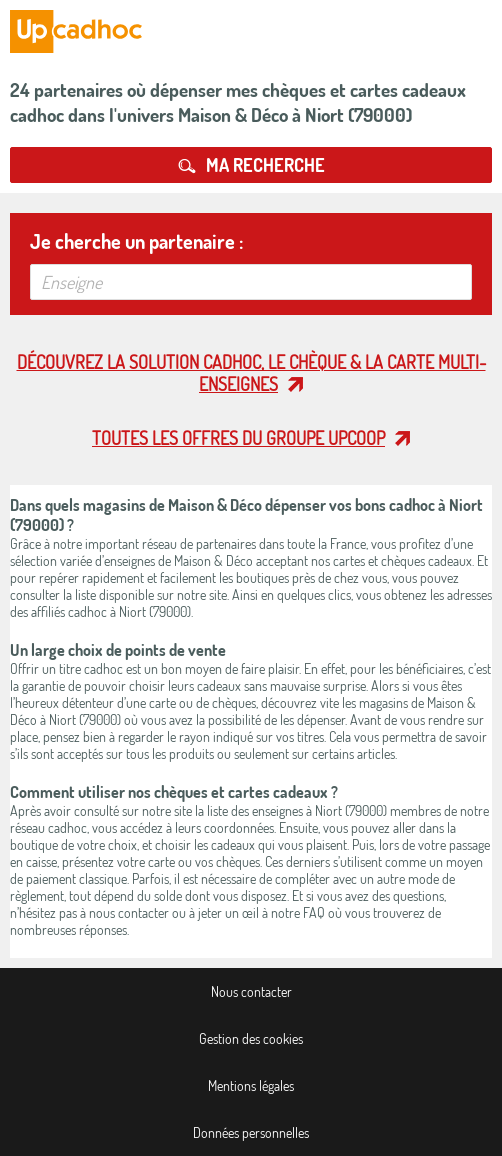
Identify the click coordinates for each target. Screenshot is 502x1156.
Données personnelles (251, 1132)
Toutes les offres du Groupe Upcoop (238, 438)
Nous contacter (251, 991)
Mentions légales (251, 1085)
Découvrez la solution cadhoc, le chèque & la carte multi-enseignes (251, 373)
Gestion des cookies (251, 1038)
